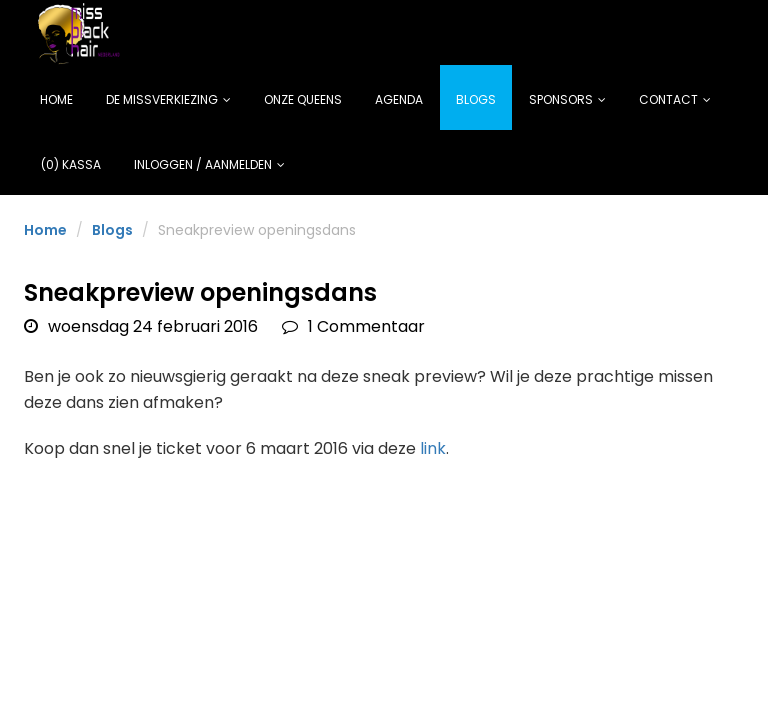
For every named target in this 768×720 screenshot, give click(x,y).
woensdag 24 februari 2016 (141, 326)
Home (56, 99)
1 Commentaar (353, 326)
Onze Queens (303, 99)
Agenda (399, 99)
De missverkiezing (168, 99)
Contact (675, 99)
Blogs (476, 99)
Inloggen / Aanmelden (209, 164)
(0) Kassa (71, 164)
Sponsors (567, 99)
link (433, 448)
